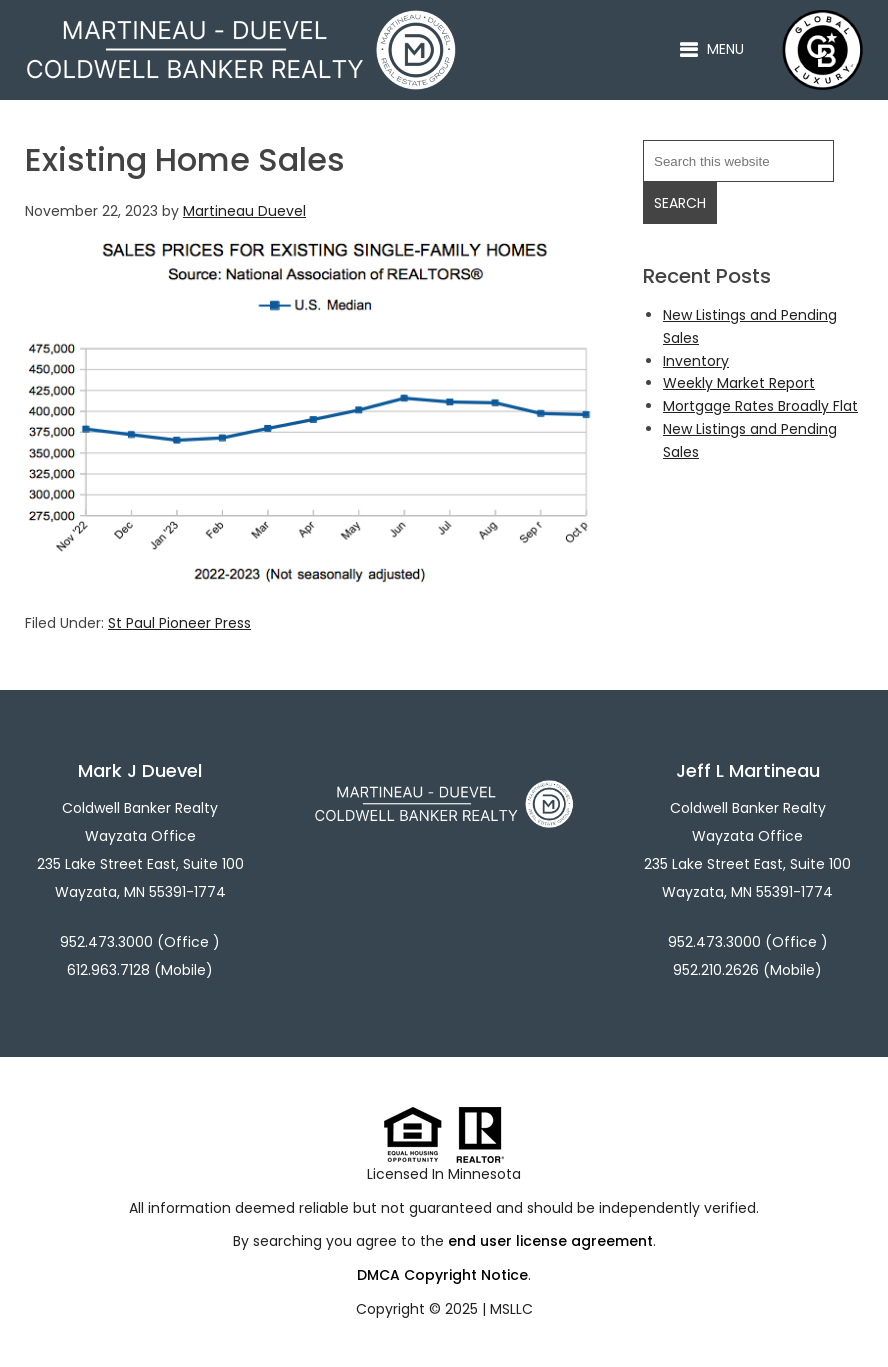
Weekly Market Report (739, 383)
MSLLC (511, 1309)
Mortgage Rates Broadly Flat (760, 406)
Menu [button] (725, 49)
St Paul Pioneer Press (179, 623)
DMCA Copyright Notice (442, 1275)
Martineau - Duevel (241, 21)
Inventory (696, 361)
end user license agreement (550, 1241)
